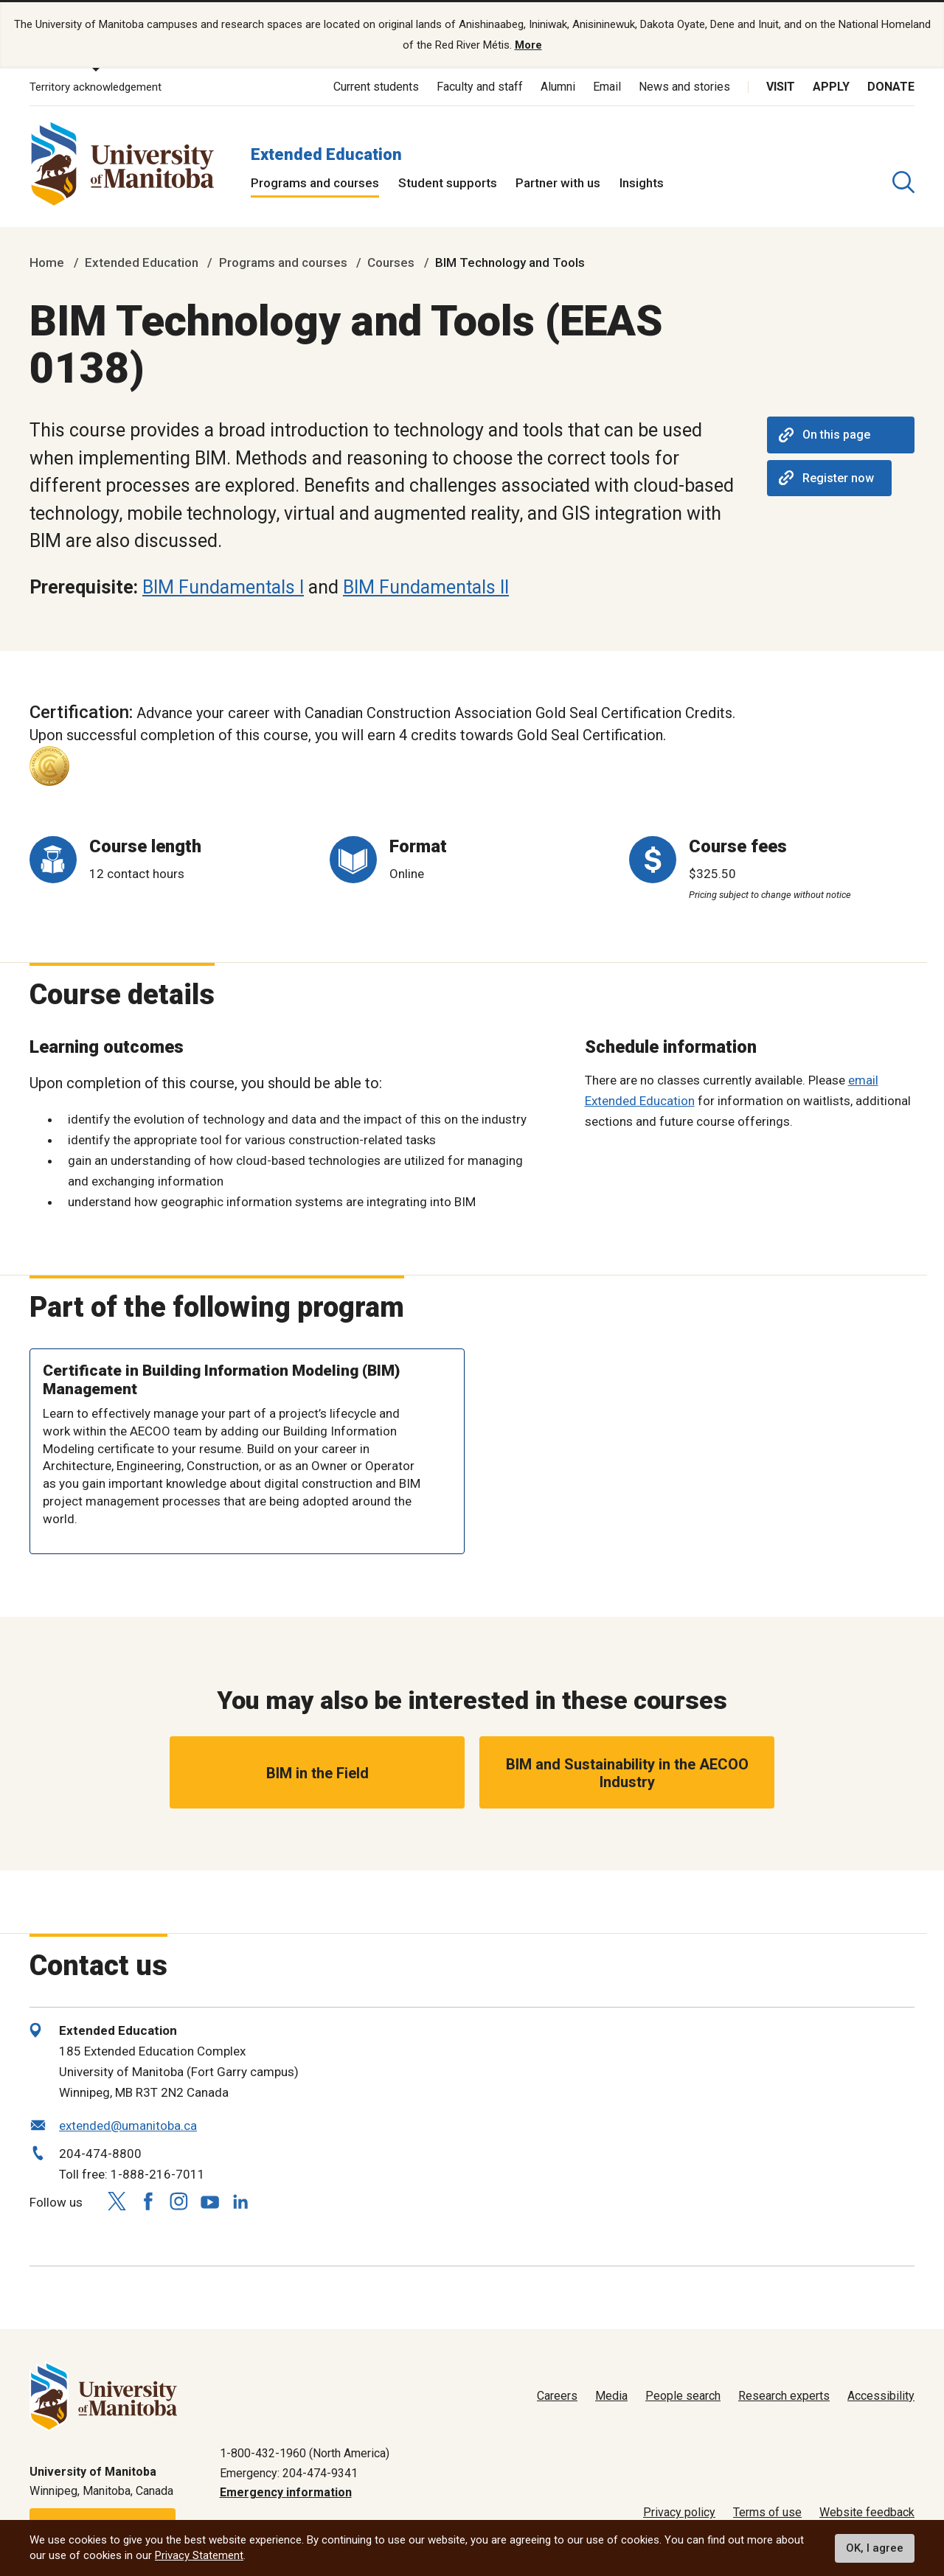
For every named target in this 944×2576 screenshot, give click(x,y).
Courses (390, 262)
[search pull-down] (903, 182)
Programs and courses (315, 182)
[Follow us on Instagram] (178, 2201)
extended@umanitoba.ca (128, 2125)
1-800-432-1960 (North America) (304, 2453)
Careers (557, 2396)
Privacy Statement (199, 2555)
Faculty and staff (480, 87)
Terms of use (767, 2512)
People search (683, 2396)
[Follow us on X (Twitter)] (116, 2201)
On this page (824, 435)
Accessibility (880, 2396)
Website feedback (866, 2512)
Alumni (558, 87)
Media (611, 2396)
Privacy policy (679, 2512)
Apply (831, 87)
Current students (376, 87)
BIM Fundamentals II (426, 587)
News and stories (684, 87)
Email (607, 87)
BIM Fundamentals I (223, 587)
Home (47, 262)
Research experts (784, 2396)
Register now (826, 477)
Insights (642, 182)
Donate (890, 87)
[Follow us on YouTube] (209, 2199)
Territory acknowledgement (96, 87)
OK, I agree (874, 2548)
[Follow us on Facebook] (147, 2201)
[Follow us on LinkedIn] (240, 2199)
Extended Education (326, 154)
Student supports (447, 182)
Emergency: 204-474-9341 (289, 2472)
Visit (780, 87)
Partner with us (558, 182)
